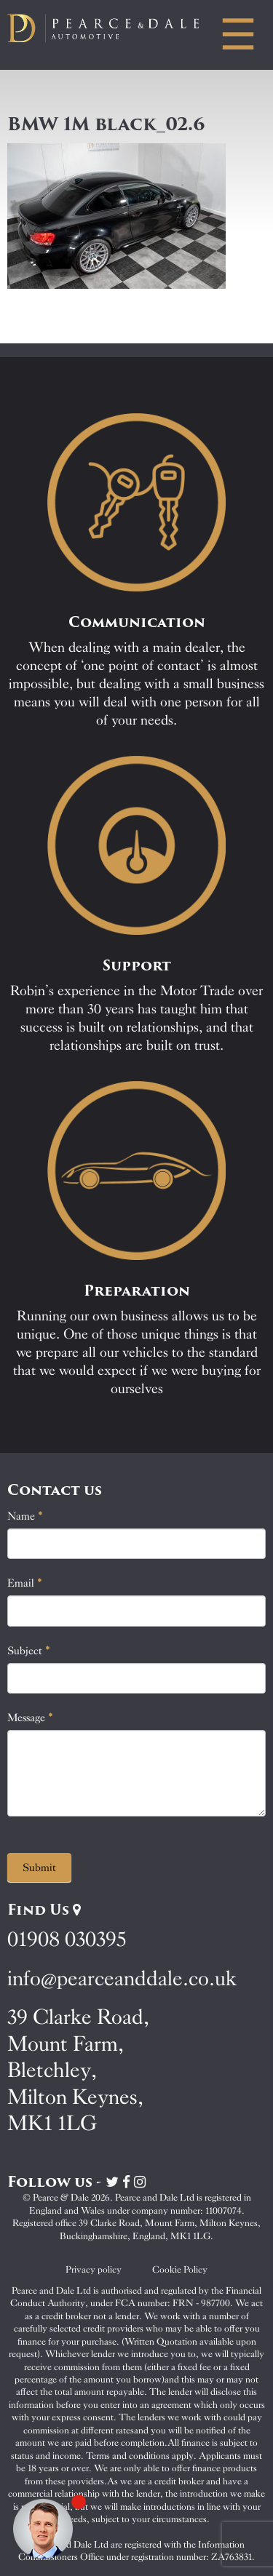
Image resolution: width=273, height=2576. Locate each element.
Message (30, 1717)
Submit (39, 1867)
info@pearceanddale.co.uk (122, 1978)
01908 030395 (66, 1939)
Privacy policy (94, 2269)
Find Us (44, 1910)
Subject (28, 1650)
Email (24, 1583)
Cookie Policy (179, 2269)
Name (25, 1516)
